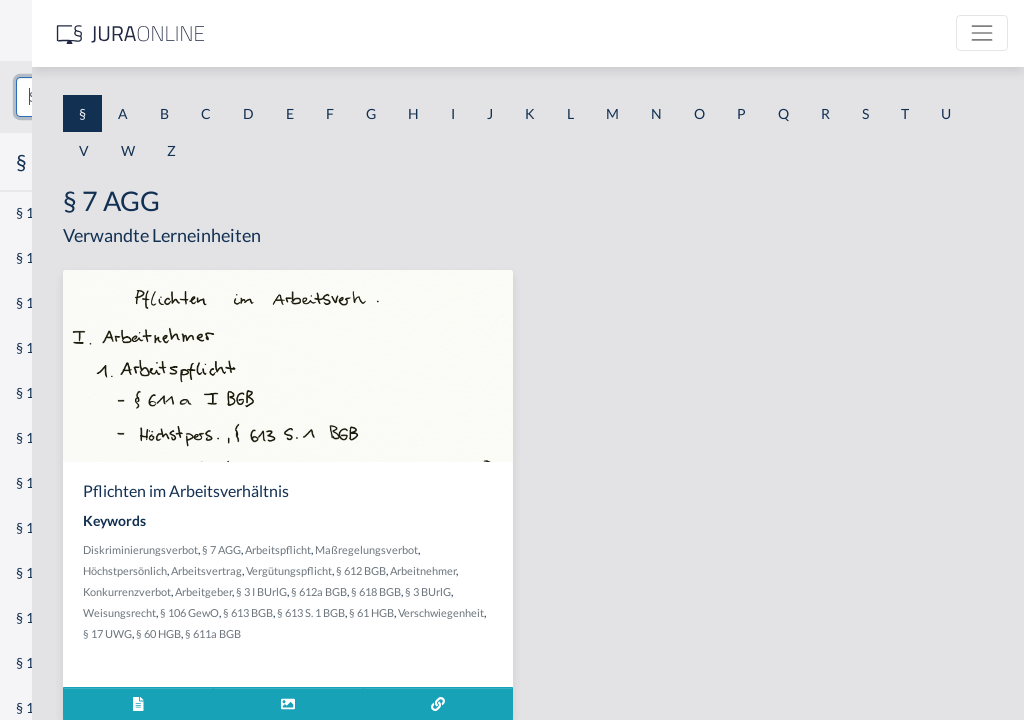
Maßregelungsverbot (406, 570)
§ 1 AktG (42, 212)
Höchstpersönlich (504, 570)
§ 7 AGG (493, 549)
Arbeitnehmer (532, 591)
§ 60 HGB (408, 675)
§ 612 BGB (470, 591)
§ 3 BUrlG (424, 633)
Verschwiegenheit (545, 654)
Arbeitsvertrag (585, 570)
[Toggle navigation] (982, 33)
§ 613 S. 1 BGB (415, 654)
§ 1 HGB (41, 347)
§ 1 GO (37, 302)
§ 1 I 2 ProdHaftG (70, 527)
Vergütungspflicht (398, 591)
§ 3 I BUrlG (533, 612)
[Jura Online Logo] (419, 33)
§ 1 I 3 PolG (51, 572)
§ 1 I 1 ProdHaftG (70, 437)
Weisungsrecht (487, 633)
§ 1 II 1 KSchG (58, 662)
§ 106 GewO (557, 633)
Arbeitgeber (475, 612)
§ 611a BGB (463, 675)
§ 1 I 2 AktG (51, 482)
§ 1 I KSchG (51, 617)
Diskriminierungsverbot (412, 549)
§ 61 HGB (475, 654)
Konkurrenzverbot (399, 612)
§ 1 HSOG (46, 392)
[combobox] (160, 97)
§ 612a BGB (591, 612)
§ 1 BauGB (48, 257)
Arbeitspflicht (550, 549)
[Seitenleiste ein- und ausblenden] (288, 30)
